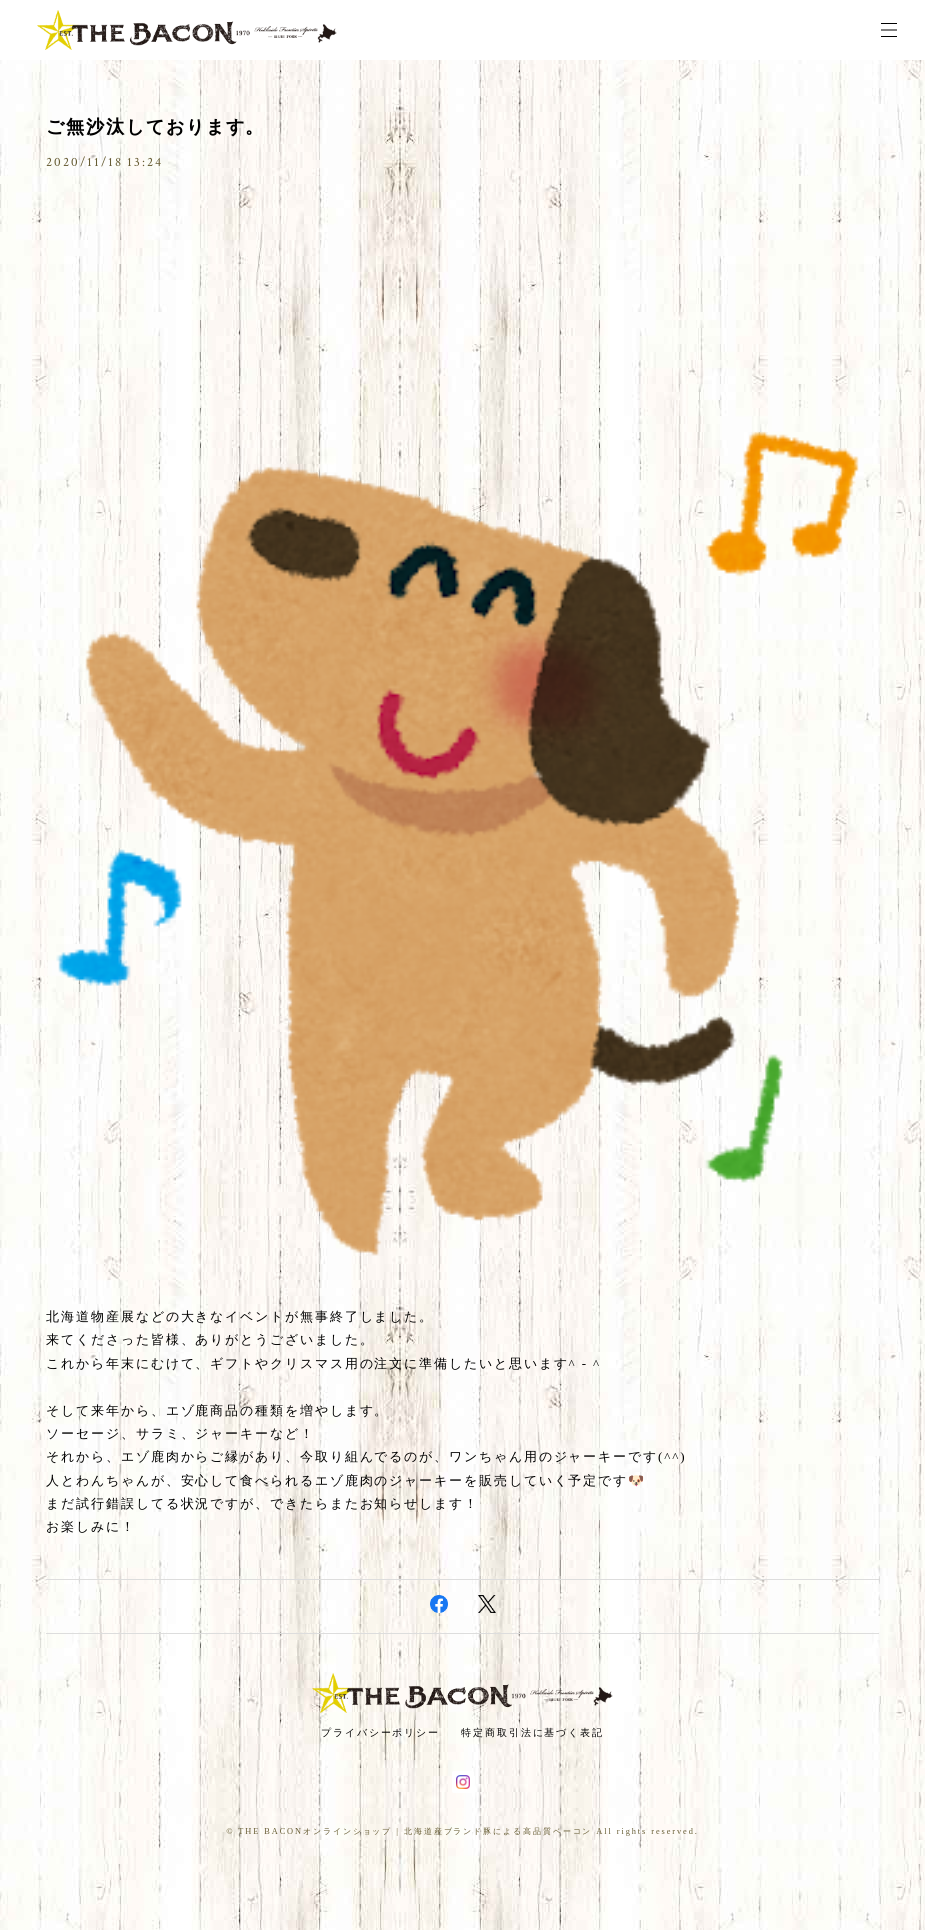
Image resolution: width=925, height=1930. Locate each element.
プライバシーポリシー (380, 1732)
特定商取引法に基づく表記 (532, 1732)
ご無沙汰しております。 (155, 127)
